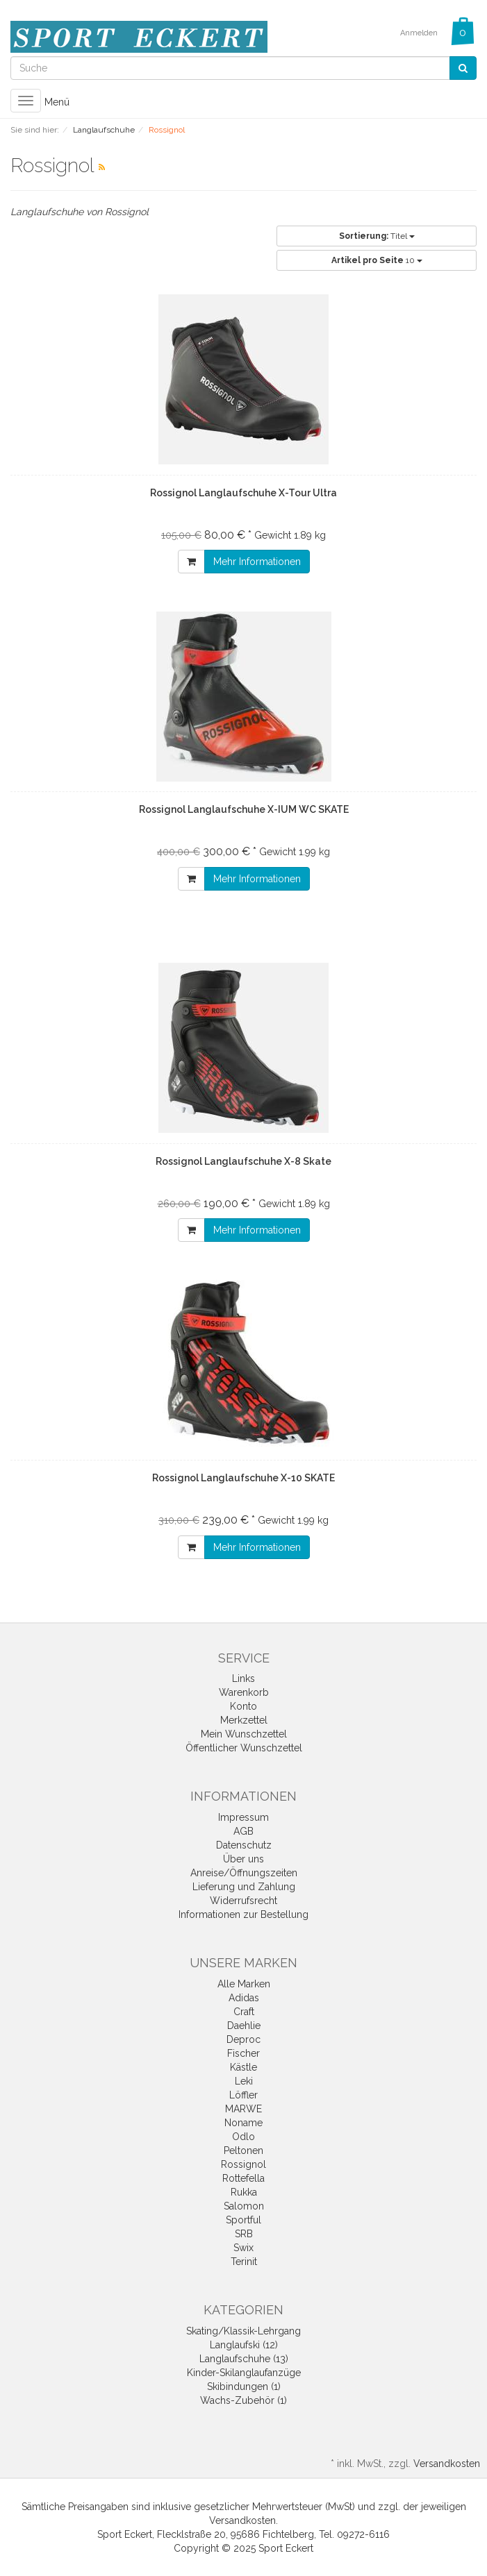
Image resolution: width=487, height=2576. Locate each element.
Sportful (243, 2219)
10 (376, 260)
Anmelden (419, 32)
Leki (244, 2081)
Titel (377, 236)
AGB (243, 1831)
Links (243, 1678)
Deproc (243, 2039)
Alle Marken (243, 1983)
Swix (243, 2247)
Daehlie (244, 2025)
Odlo (243, 2136)
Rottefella (243, 2178)
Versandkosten (446, 2463)
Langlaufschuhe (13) (243, 2358)
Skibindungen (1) (244, 2386)
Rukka (244, 2192)
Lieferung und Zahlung (243, 1886)
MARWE (243, 2108)
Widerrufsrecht (243, 1900)
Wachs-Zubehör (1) (243, 2400)
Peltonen (243, 2150)
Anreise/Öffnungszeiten (243, 1872)
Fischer (243, 2053)
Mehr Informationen (257, 561)
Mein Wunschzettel (244, 1734)
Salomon (244, 2206)
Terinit (244, 2261)
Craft (243, 2011)
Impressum (243, 1817)
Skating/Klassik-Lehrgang (243, 2331)
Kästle (243, 2067)
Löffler (243, 2095)
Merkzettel (243, 1720)
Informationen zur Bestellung (243, 1914)
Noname (243, 2122)
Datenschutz (244, 1845)
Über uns (243, 1858)
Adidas (244, 1997)
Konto (243, 1706)
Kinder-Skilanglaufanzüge (244, 2372)
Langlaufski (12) (244, 2344)
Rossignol (243, 2164)
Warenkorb (244, 1692)
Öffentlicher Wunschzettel (243, 1747)
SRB (244, 2233)
